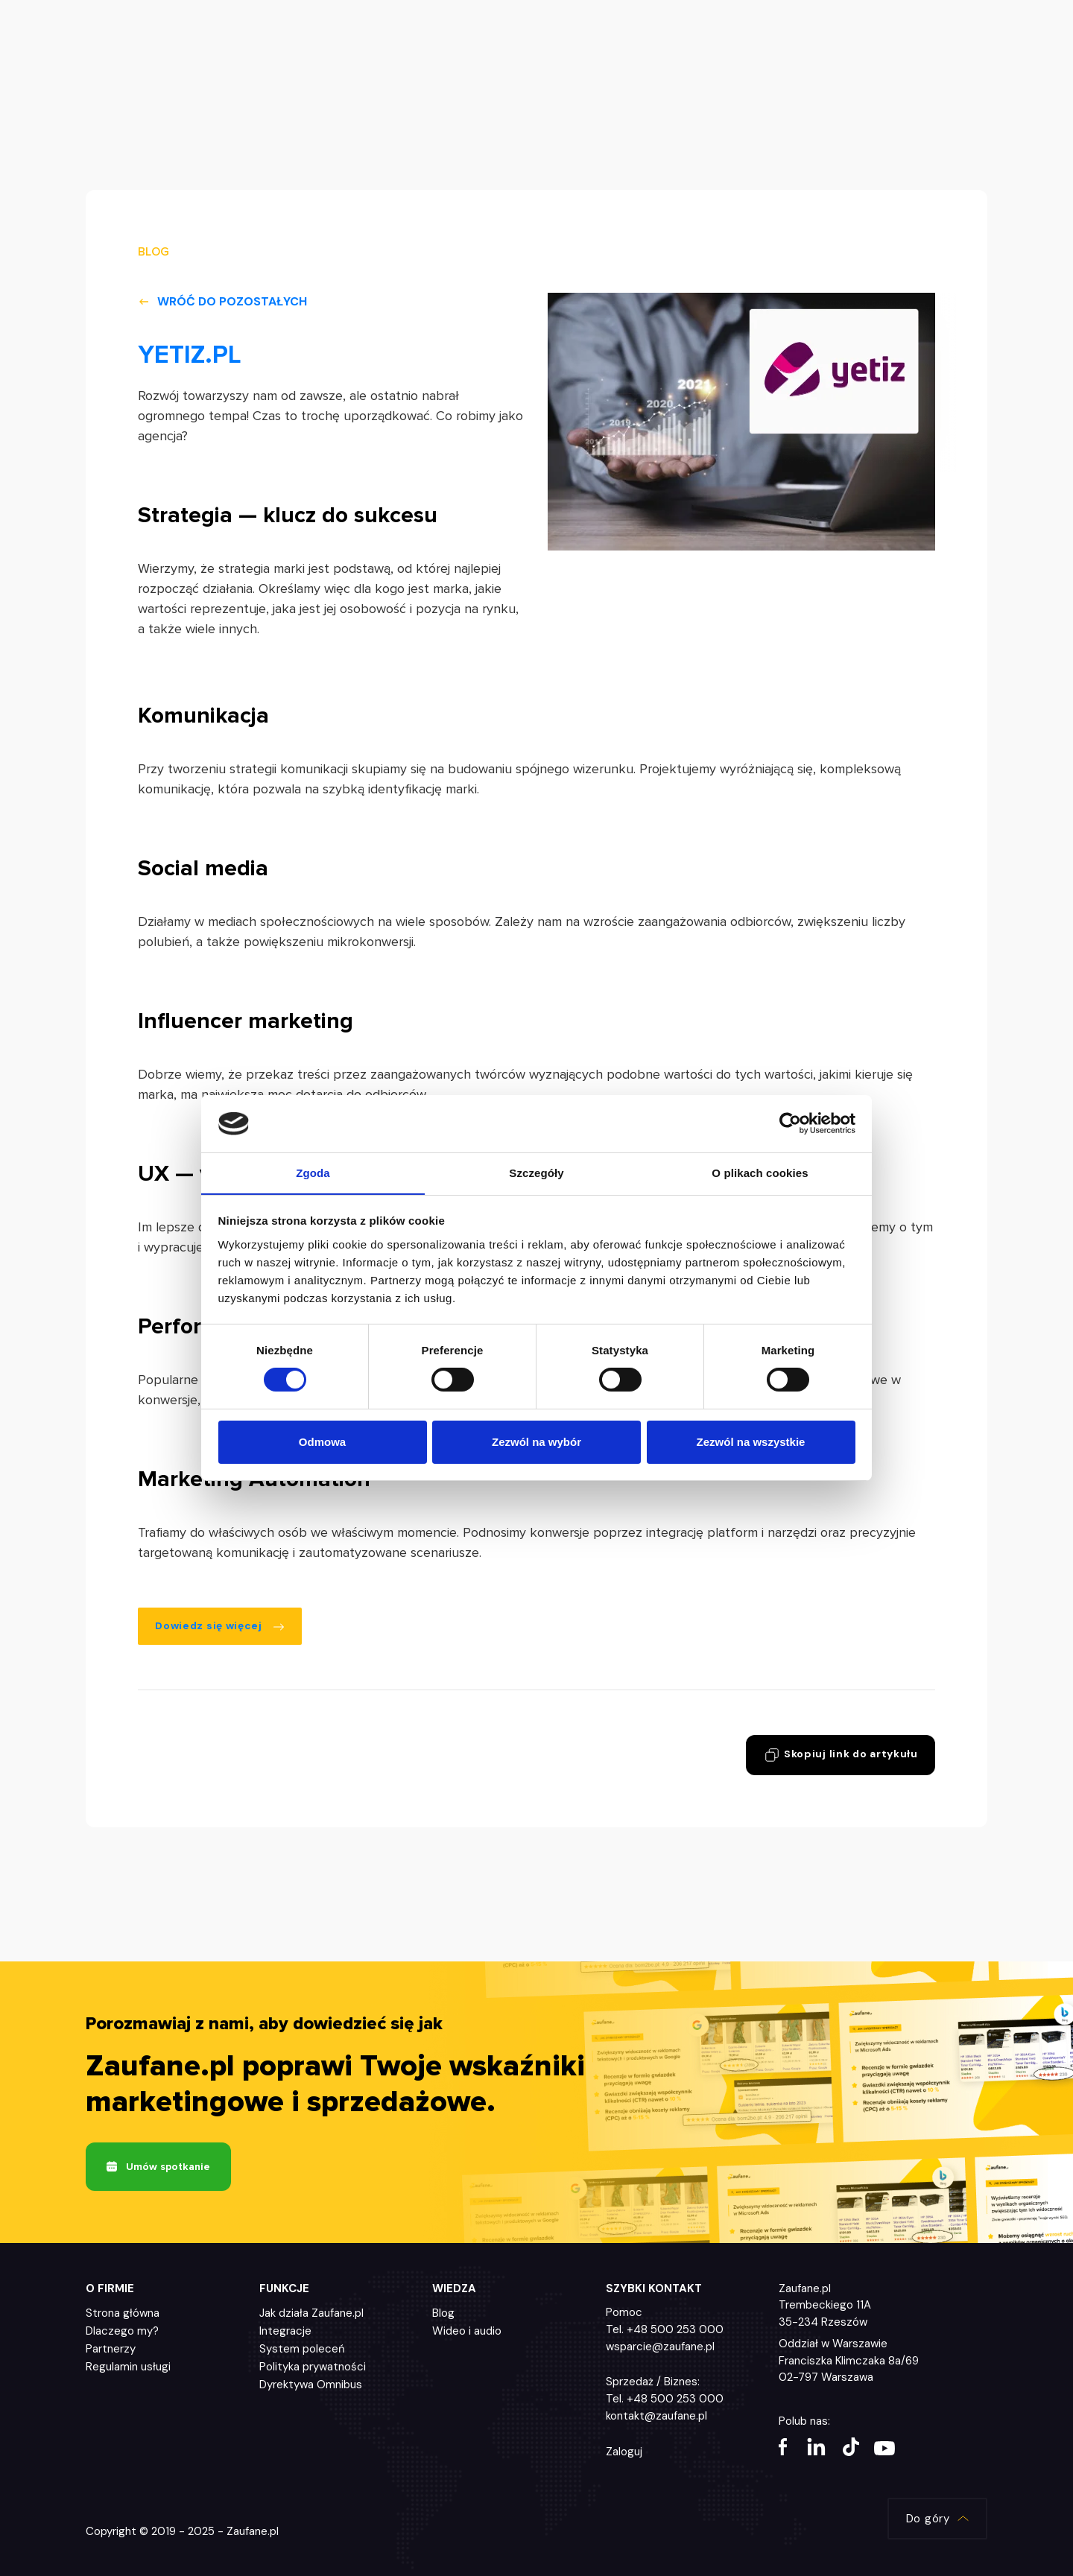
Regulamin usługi (128, 2368)
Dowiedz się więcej (221, 1626)
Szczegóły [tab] (536, 1172)
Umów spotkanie (158, 2168)
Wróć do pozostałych (222, 301)
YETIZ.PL (189, 355)
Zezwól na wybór (536, 1441)
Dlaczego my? (122, 2332)
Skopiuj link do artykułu (839, 1756)
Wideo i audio (466, 2332)
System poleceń (302, 2350)
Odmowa (322, 1441)
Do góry (936, 2520)
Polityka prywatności (312, 2368)
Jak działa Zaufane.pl (311, 2314)
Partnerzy (111, 2350)
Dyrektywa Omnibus (310, 2386)
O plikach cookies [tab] (760, 1172)
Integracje (285, 2332)
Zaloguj (624, 2453)
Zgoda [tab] (313, 1172)
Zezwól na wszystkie (751, 1441)
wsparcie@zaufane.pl (660, 2348)
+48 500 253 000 (675, 2330)
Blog (443, 2314)
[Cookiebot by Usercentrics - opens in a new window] (790, 1123)
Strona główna (122, 2314)
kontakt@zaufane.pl (656, 2417)
